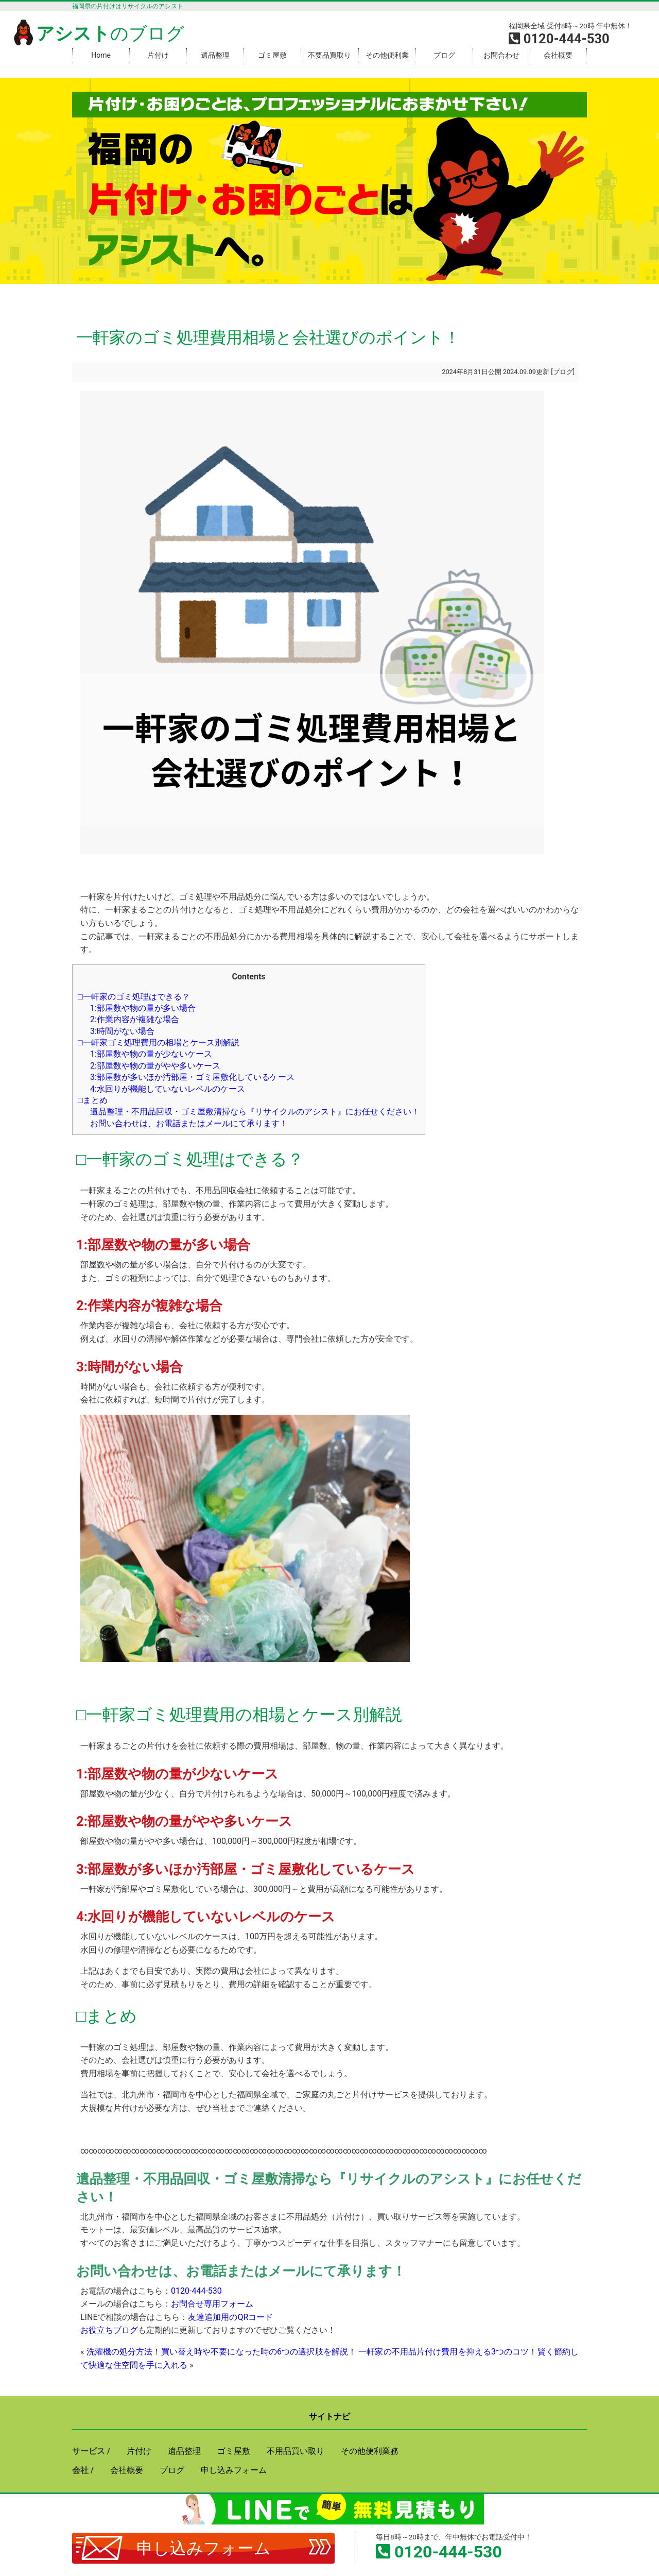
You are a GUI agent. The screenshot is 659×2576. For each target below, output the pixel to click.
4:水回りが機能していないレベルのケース (167, 1089)
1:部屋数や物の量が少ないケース (151, 1054)
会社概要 (558, 55)
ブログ (444, 55)
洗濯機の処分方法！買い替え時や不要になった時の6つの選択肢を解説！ (221, 2352)
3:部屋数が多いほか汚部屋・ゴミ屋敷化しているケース (192, 1077)
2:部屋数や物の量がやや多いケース (155, 1066)
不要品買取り (329, 55)
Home (101, 55)
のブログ (97, 33)
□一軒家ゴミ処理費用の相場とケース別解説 (158, 1042)
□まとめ (93, 1100)
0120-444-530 (196, 2291)
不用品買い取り (295, 2451)
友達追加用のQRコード (230, 2317)
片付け (158, 55)
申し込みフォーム (203, 2548)
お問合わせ (501, 55)
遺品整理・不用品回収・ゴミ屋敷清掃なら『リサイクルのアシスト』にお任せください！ (255, 1111)
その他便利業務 (369, 2451)
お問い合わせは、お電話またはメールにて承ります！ (189, 1123)
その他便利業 (387, 55)
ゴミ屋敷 (272, 55)
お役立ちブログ (109, 2330)
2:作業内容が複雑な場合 (134, 1019)
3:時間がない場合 (122, 1031)
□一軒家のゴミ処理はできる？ (134, 997)
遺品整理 (215, 55)
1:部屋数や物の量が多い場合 (143, 1008)
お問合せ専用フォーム (212, 2304)
